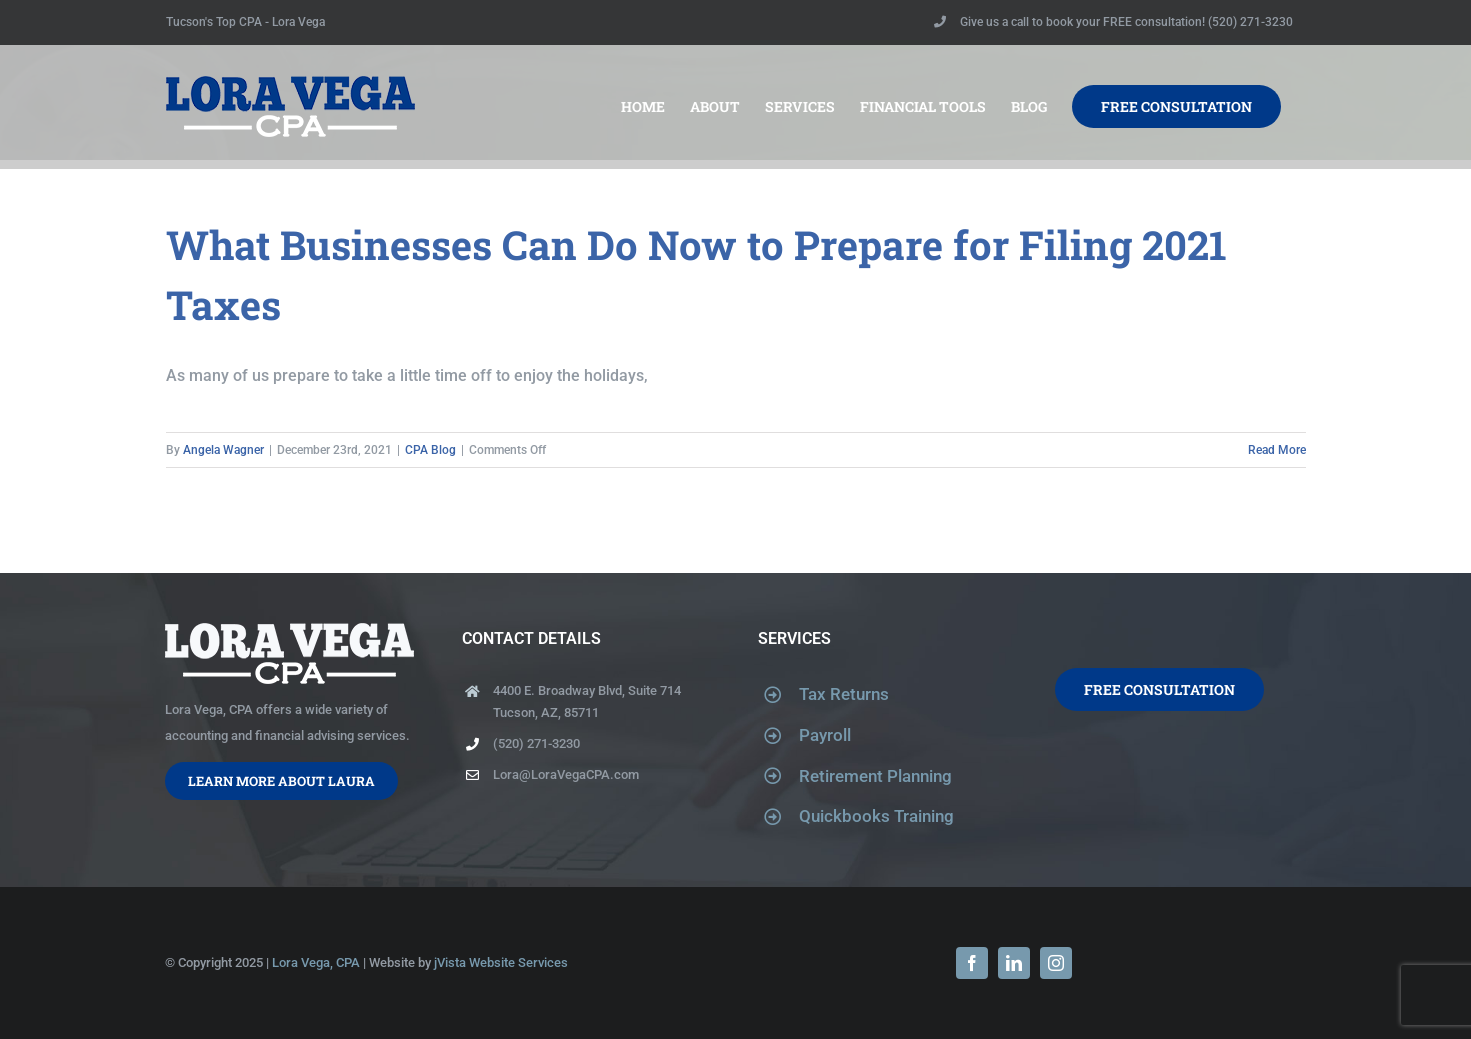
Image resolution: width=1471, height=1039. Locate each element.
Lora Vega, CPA (316, 962)
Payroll (825, 735)
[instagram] (1056, 963)
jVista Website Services (501, 962)
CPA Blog (430, 450)
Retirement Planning (875, 776)
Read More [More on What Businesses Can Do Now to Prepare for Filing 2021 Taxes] (1277, 450)
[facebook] (972, 963)
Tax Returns (844, 694)
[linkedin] (1014, 963)
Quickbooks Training (876, 816)
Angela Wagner (223, 450)
